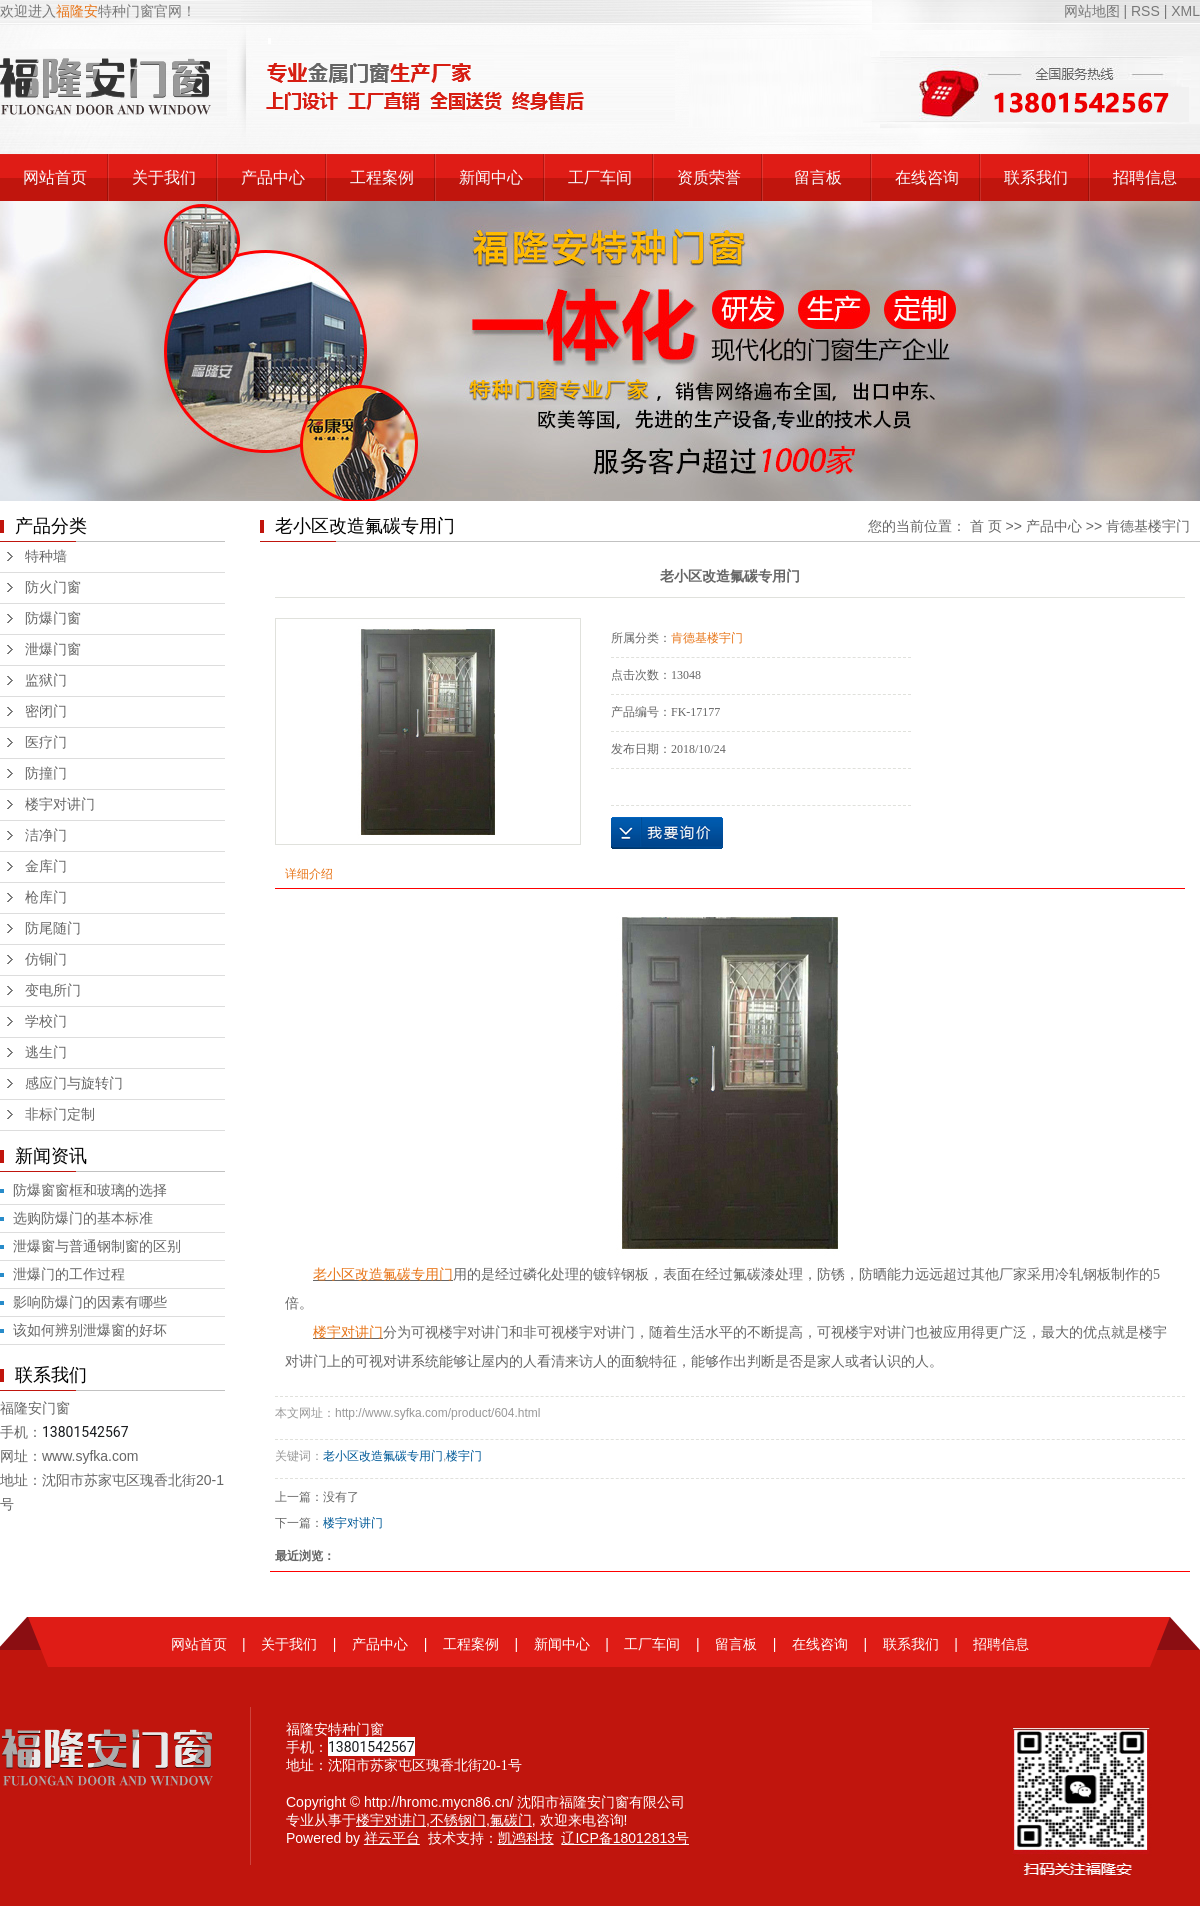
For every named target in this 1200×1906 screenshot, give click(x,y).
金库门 (46, 866)
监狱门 (46, 680)
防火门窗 (53, 587)
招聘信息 (1145, 177)
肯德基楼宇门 (1148, 526)
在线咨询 (927, 177)
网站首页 (55, 177)
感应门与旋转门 (74, 1083)
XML (1185, 11)
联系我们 (1036, 177)
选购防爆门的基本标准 (83, 1218)
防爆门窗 (53, 618)
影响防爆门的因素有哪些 (90, 1302)
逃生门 (46, 1052)
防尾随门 (53, 928)
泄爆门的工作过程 (69, 1274)
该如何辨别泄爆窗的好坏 (90, 1330)
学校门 (46, 1021)
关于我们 (164, 177)
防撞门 (46, 773)
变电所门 (53, 990)
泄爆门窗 (53, 649)
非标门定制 (60, 1114)
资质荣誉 (709, 177)
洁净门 (46, 835)
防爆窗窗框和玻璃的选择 (90, 1190)
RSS (1145, 11)
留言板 (818, 177)
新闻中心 (491, 177)
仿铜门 (46, 959)
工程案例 (382, 177)
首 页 (986, 526)
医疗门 (46, 742)
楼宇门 (464, 1456)
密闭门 (46, 711)
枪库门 (46, 897)
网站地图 (1094, 11)
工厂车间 (600, 177)
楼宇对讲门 (60, 804)
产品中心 (273, 177)
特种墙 (46, 556)
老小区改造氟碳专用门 (383, 1456)
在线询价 (667, 833)
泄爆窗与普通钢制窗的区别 (97, 1246)
